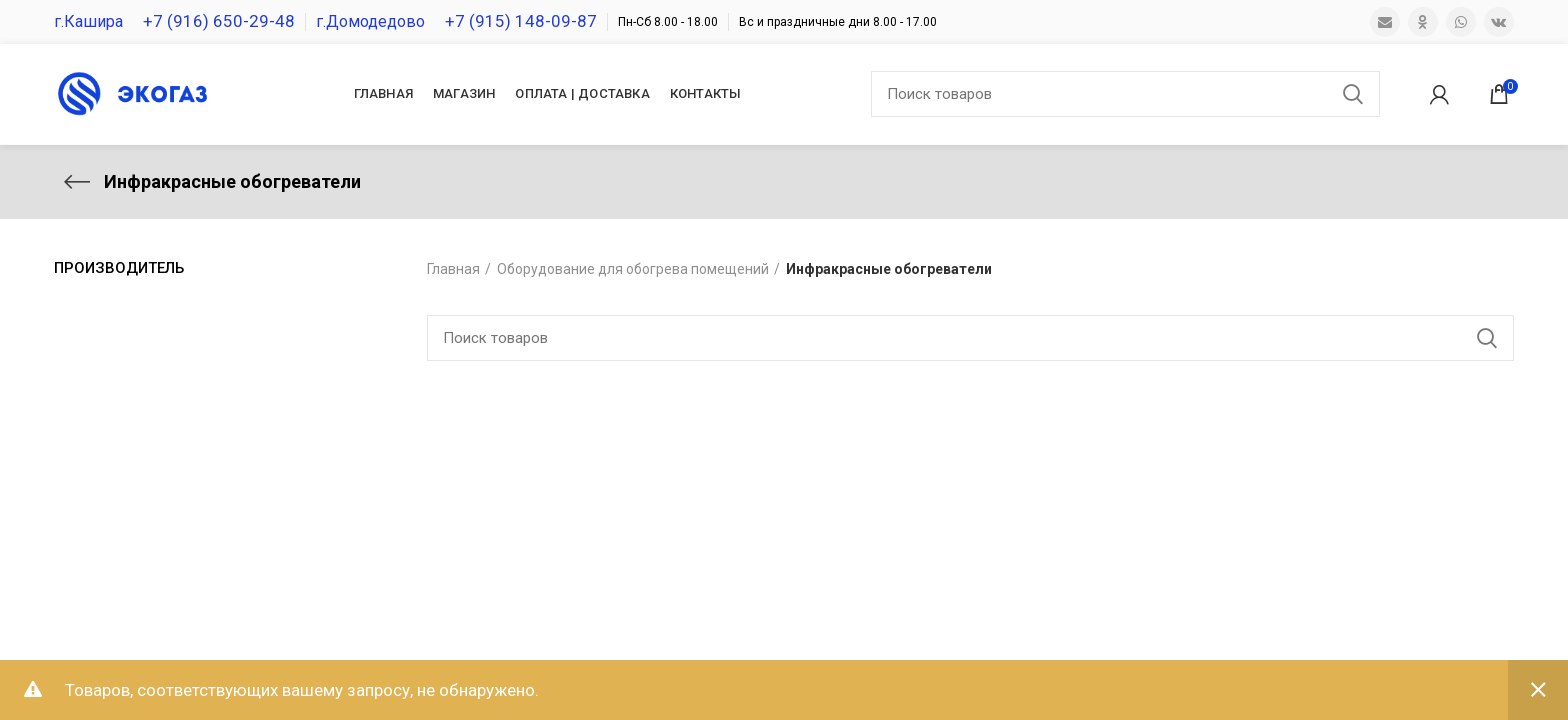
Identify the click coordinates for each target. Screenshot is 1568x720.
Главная (453, 269)
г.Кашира (88, 21)
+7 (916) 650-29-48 (219, 21)
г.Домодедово (370, 21)
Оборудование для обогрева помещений (633, 269)
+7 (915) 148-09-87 (521, 21)
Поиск (1353, 94)
